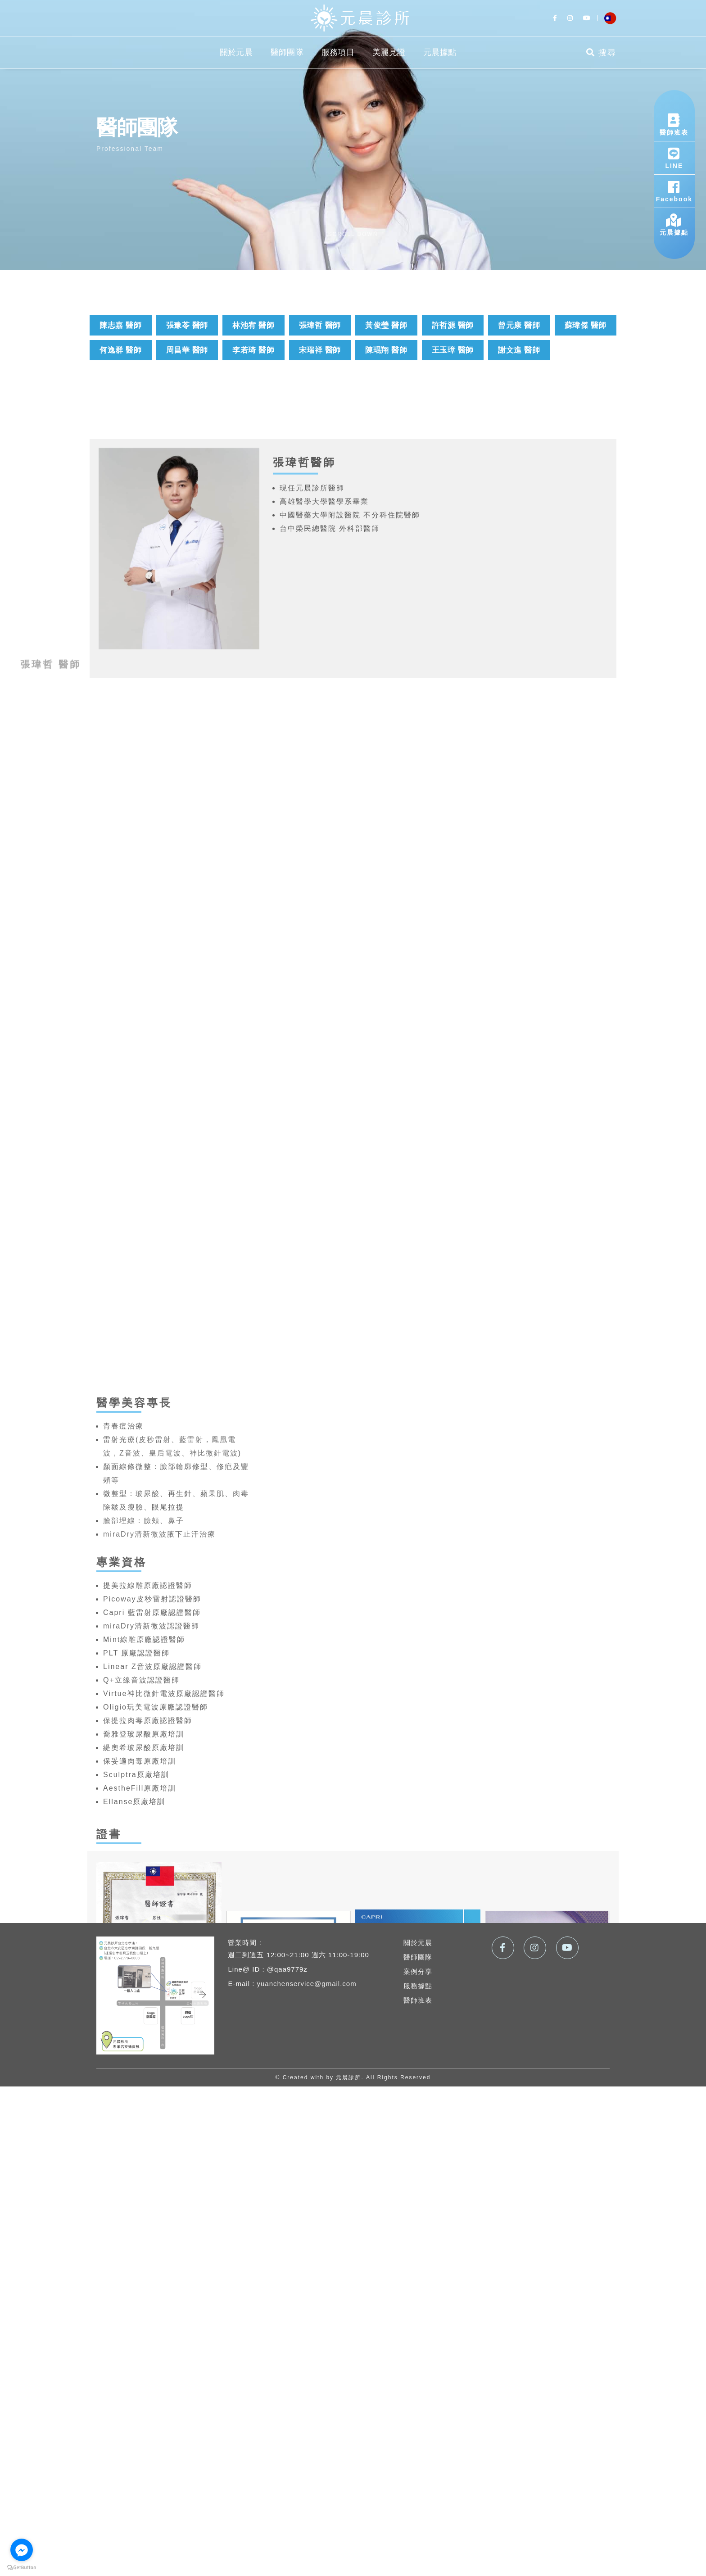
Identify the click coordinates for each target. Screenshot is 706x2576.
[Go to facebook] (21, 2550)
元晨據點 (439, 52)
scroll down (353, 234)
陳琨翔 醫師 (386, 350)
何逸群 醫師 (120, 350)
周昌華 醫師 (187, 350)
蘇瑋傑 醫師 (585, 325)
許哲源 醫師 (453, 325)
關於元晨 (236, 52)
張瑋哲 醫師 (320, 325)
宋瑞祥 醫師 (320, 350)
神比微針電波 (214, 1907)
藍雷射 (191, 1894)
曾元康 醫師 (519, 325)
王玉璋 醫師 (453, 350)
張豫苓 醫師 (187, 325)
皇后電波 (165, 1907)
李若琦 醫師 (253, 350)
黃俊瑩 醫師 (386, 325)
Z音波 (130, 1907)
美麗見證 (388, 52)
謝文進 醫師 (519, 350)
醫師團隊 (287, 52)
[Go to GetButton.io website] (21, 2567)
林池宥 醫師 (253, 325)
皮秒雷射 (155, 1894)
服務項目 (337, 52)
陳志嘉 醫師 (120, 325)
